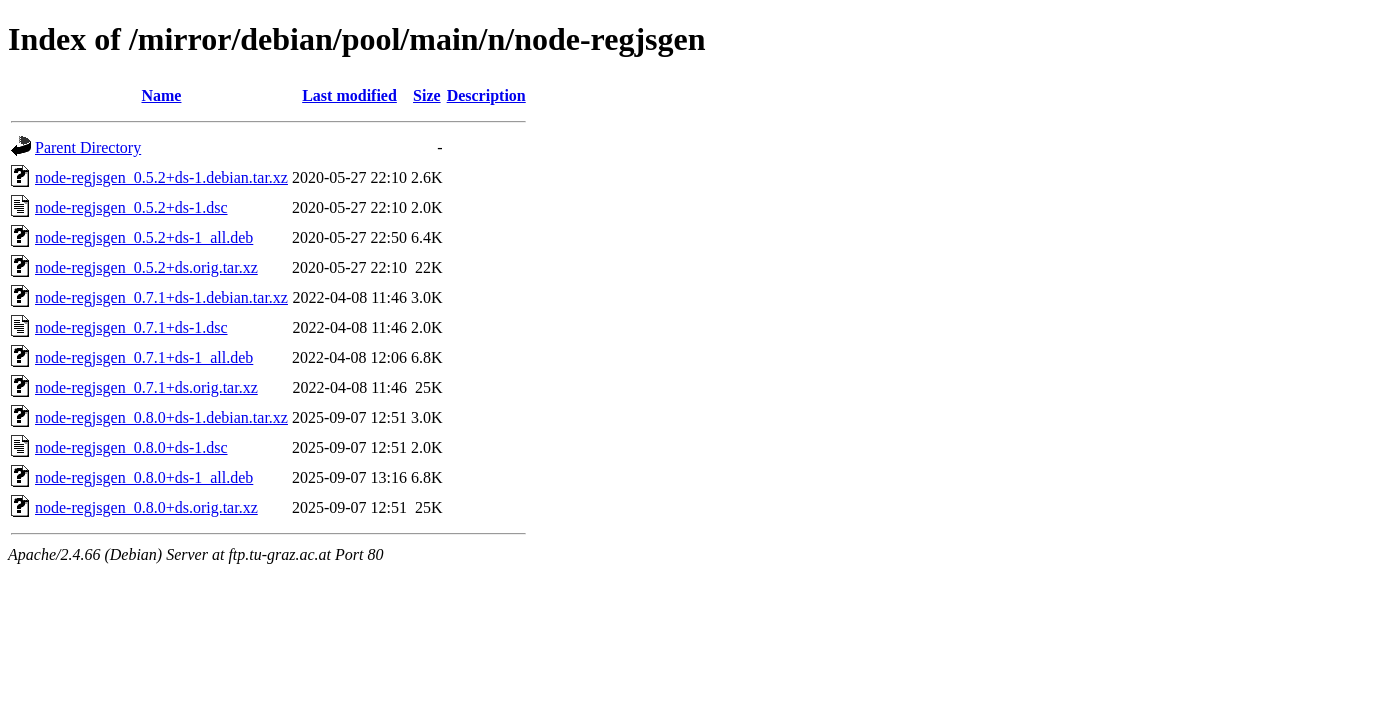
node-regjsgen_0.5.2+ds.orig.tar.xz (146, 267)
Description (486, 95)
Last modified (349, 95)
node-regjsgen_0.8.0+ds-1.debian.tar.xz (161, 417)
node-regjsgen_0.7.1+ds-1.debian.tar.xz (161, 297)
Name (161, 95)
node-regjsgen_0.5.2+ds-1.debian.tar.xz (161, 177)
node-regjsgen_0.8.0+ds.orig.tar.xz (146, 507)
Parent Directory (88, 147)
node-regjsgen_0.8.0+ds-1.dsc (131, 447)
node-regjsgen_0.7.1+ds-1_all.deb (144, 357)
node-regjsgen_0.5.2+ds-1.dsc (131, 207)
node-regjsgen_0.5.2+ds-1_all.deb (144, 237)
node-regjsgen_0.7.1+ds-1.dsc (131, 327)
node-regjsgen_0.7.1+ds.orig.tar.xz (146, 387)
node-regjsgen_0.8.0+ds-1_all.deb (144, 477)
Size (427, 95)
